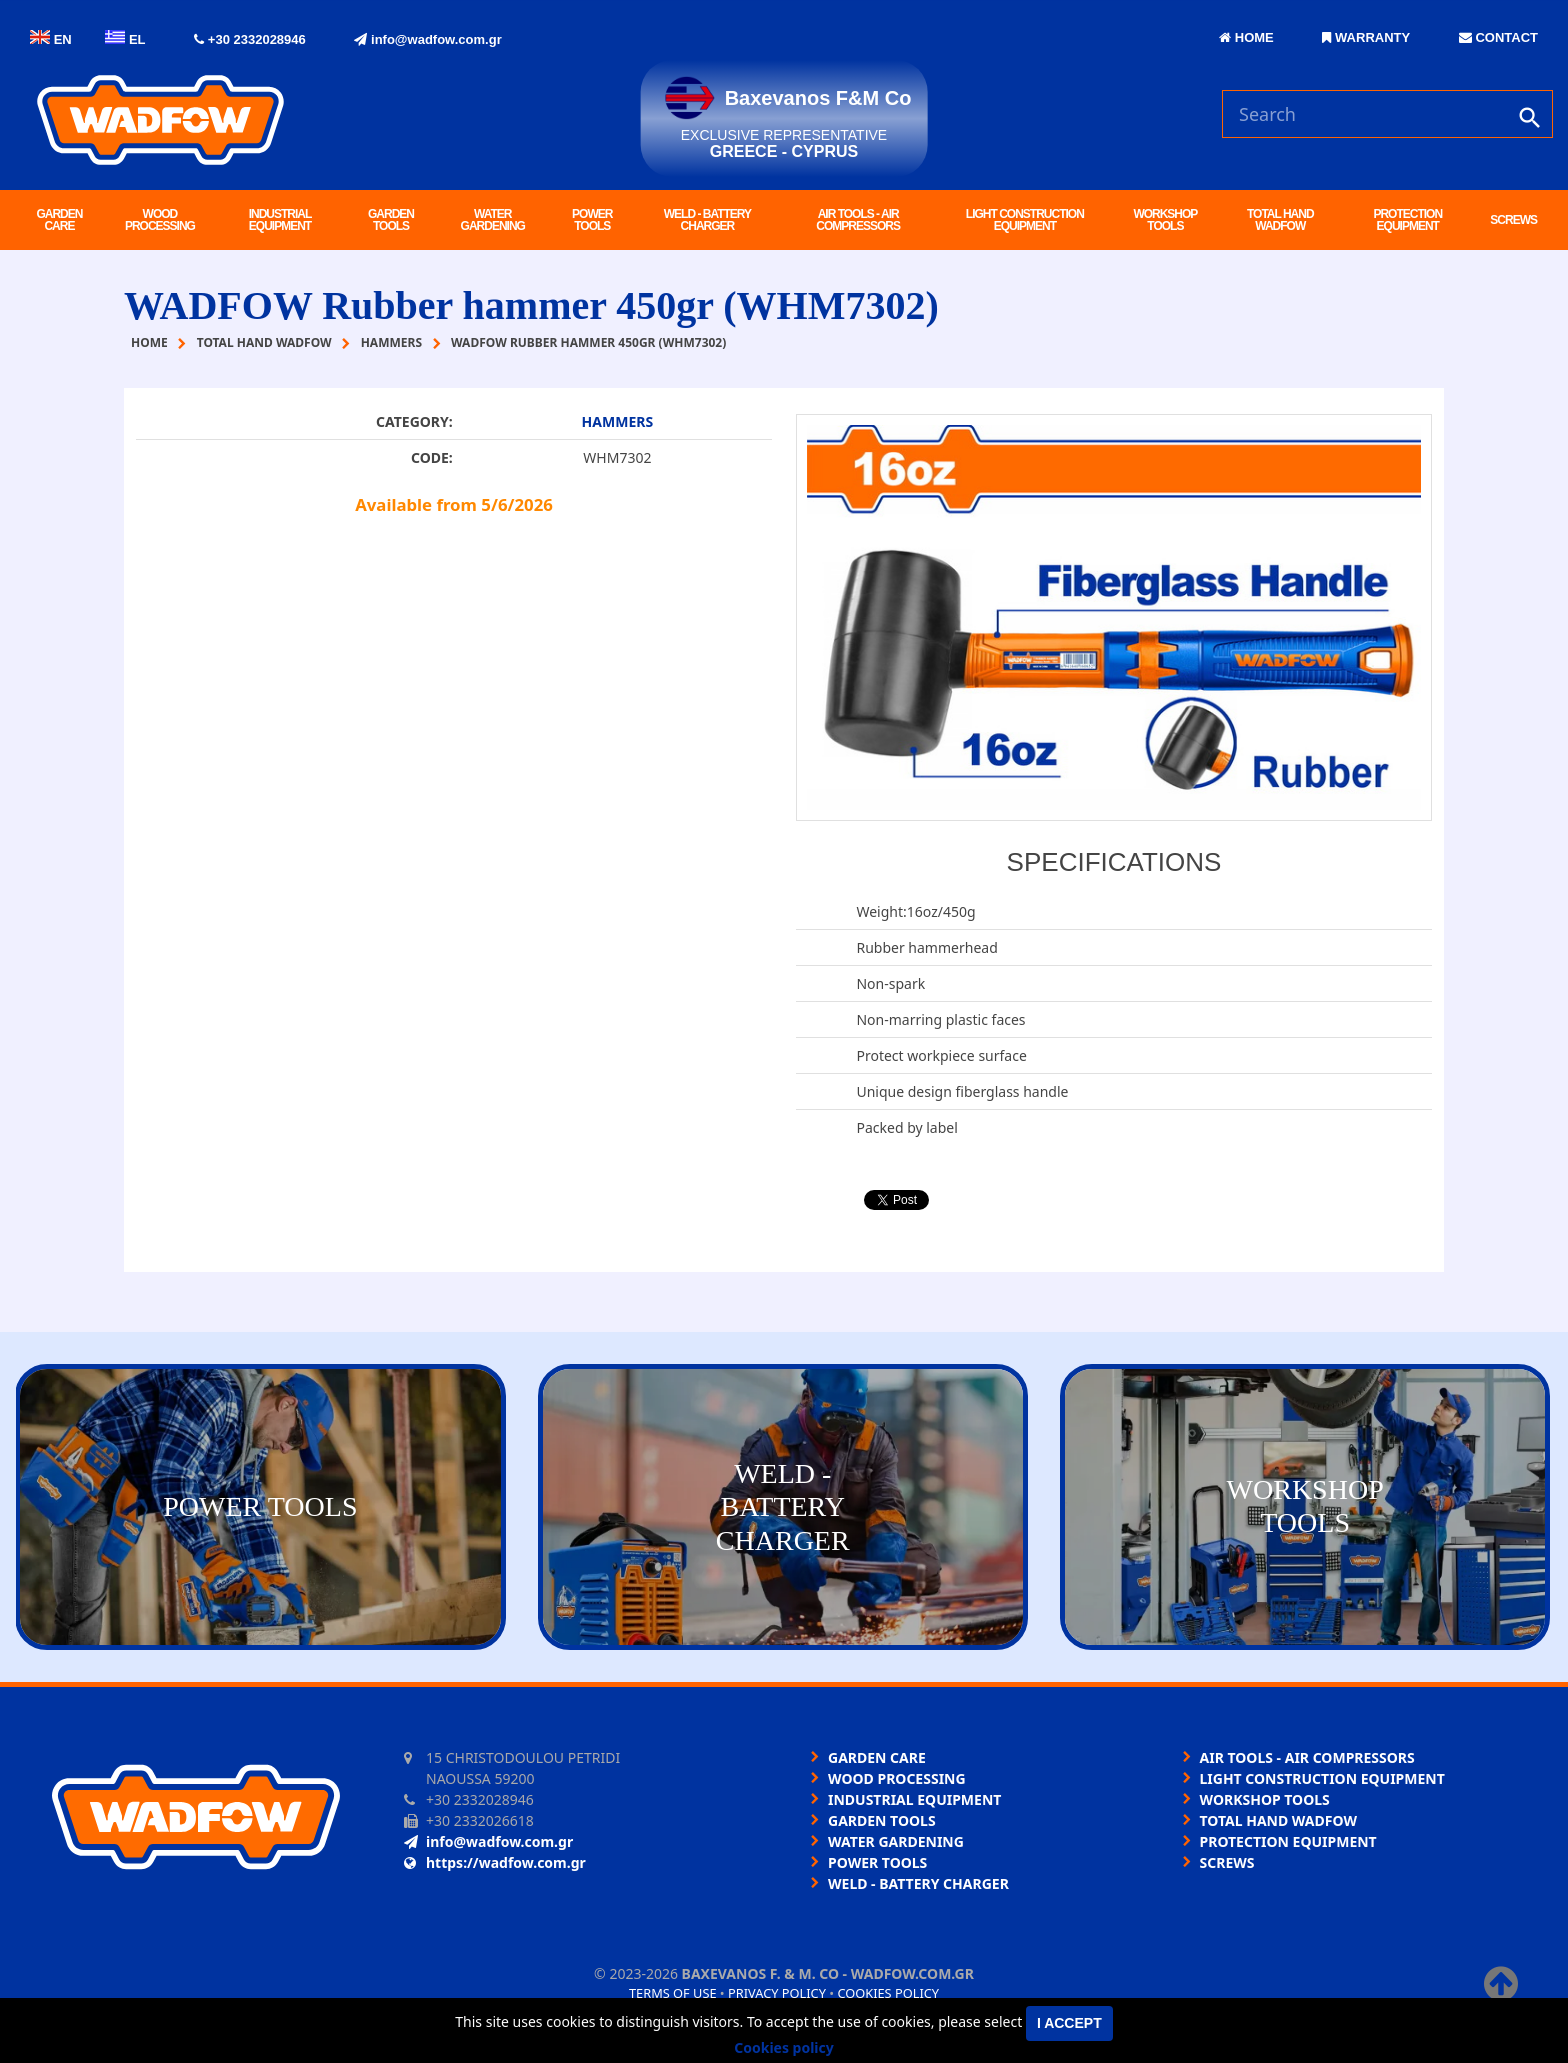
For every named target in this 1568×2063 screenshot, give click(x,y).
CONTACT (1498, 37)
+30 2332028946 (250, 39)
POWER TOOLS (592, 220)
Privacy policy (777, 1993)
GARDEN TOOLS (391, 220)
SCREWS (1513, 220)
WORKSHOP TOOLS (1165, 220)
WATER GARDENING (493, 220)
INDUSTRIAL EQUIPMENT (280, 220)
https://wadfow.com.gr (495, 1862)
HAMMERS (618, 421)
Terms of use (673, 1993)
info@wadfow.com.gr (427, 39)
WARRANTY (1366, 37)
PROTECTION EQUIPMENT (1407, 220)
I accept (1069, 2023)
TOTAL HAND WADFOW (1280, 220)
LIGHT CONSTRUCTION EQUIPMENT (1025, 220)
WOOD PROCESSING (160, 220)
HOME (1246, 37)
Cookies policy (888, 1993)
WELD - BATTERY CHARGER (707, 220)
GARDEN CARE (59, 220)
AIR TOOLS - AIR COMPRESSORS (858, 220)
